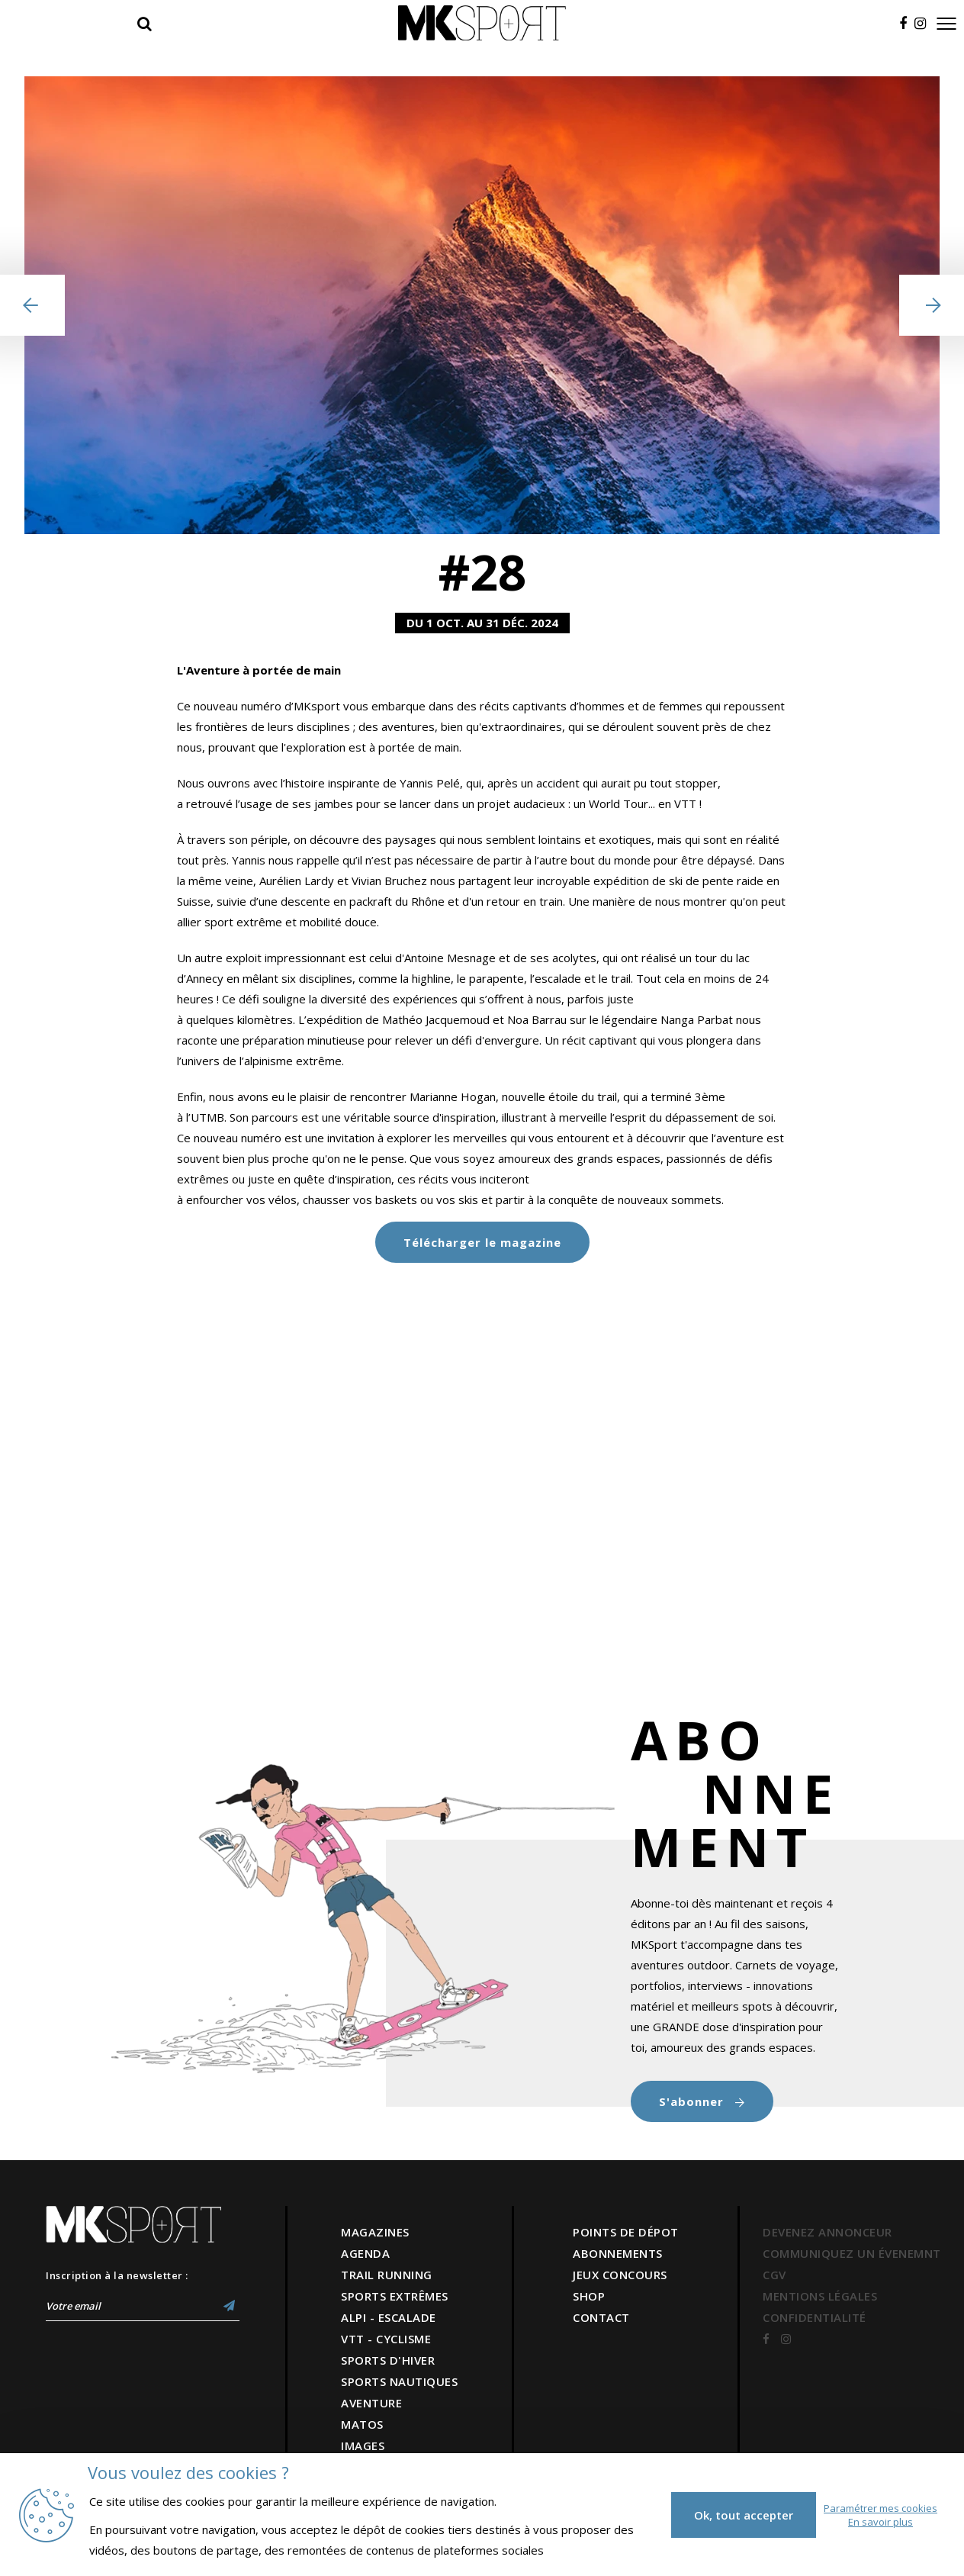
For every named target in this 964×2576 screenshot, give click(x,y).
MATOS (362, 2424)
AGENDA (365, 2253)
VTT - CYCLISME (386, 2338)
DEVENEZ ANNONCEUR (827, 2232)
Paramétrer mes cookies (880, 2508)
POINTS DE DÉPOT (626, 2232)
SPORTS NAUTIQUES (399, 2381)
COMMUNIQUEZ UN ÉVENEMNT (852, 2253)
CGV (774, 2274)
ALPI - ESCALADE (388, 2317)
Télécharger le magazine (482, 1242)
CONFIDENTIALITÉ (814, 2317)
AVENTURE (371, 2402)
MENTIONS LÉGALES (820, 2296)
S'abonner (702, 2101)
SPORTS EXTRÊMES (394, 2296)
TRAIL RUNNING (386, 2274)
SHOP (589, 2296)
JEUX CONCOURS (620, 2274)
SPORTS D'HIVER (388, 2360)
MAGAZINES (375, 2232)
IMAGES (362, 2445)
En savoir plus (880, 2522)
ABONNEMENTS (618, 2253)
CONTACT (601, 2317)
